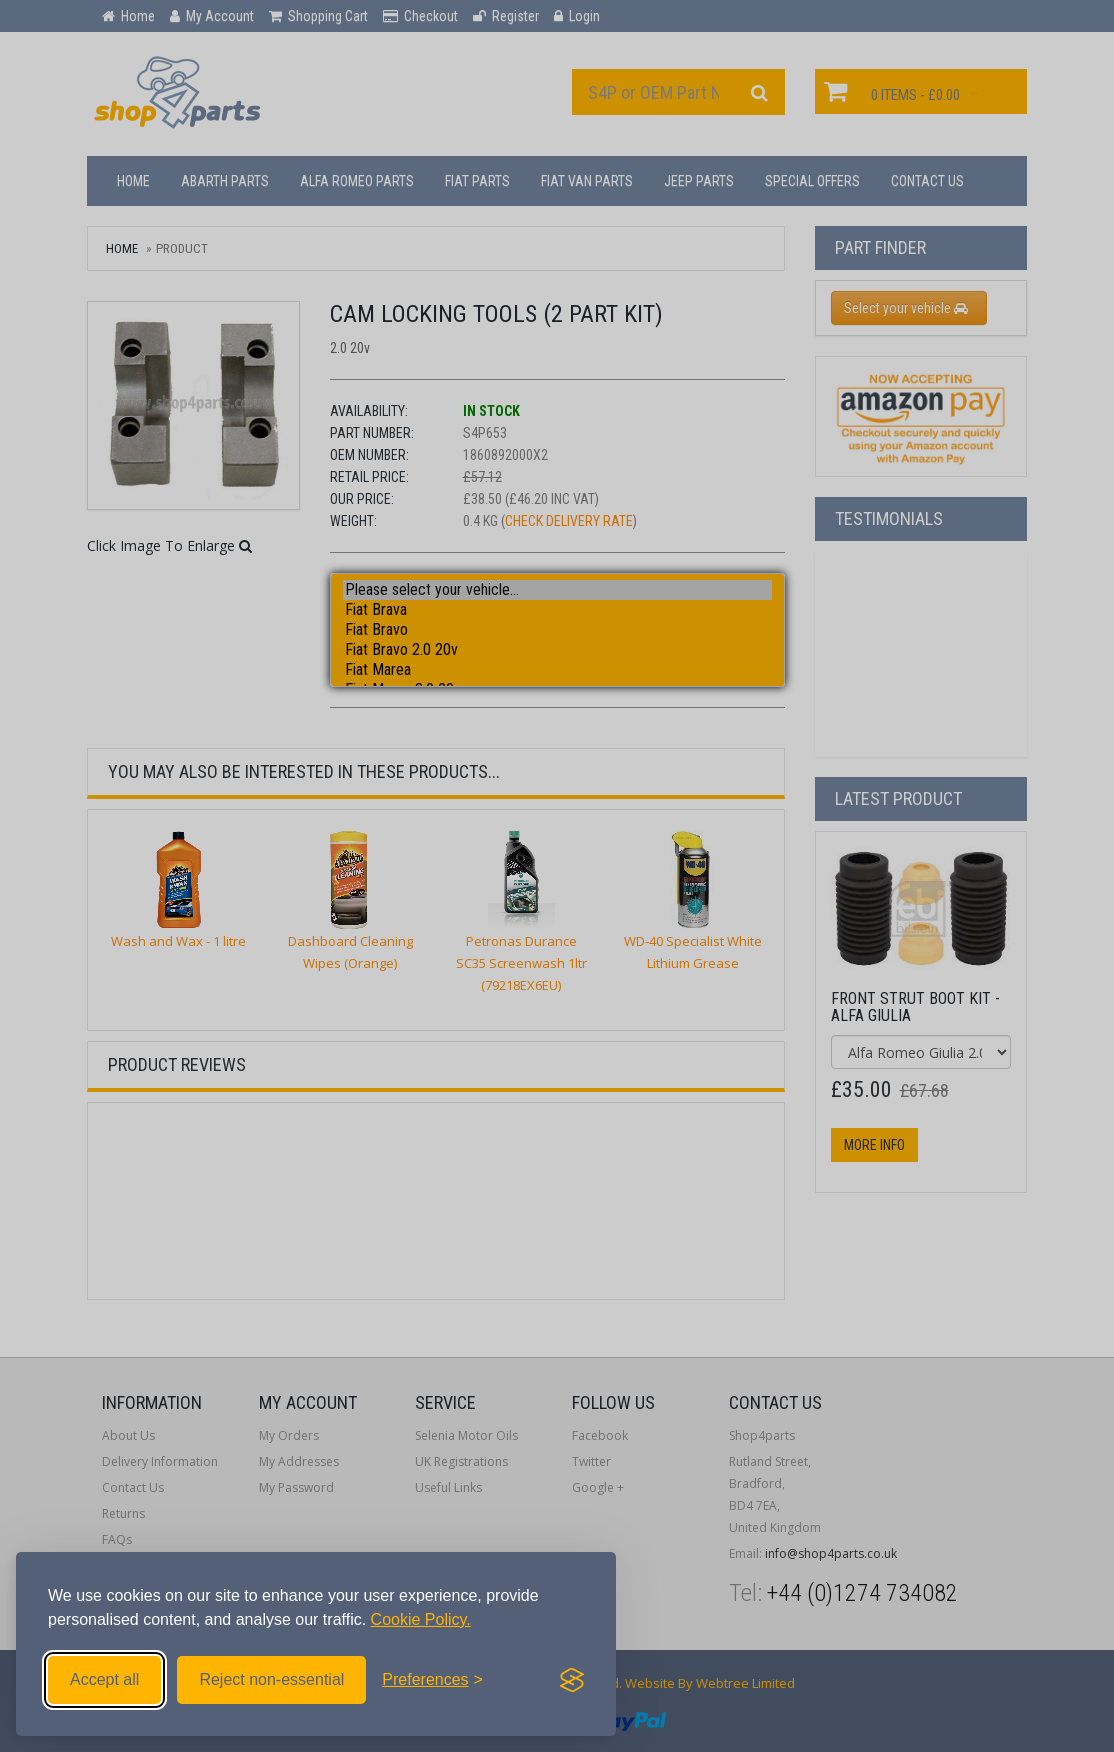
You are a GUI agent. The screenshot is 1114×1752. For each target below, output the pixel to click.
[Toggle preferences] (432, 1680)
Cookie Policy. (421, 1619)
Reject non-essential (271, 1679)
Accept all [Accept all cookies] (104, 1679)
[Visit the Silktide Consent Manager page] (572, 1680)
